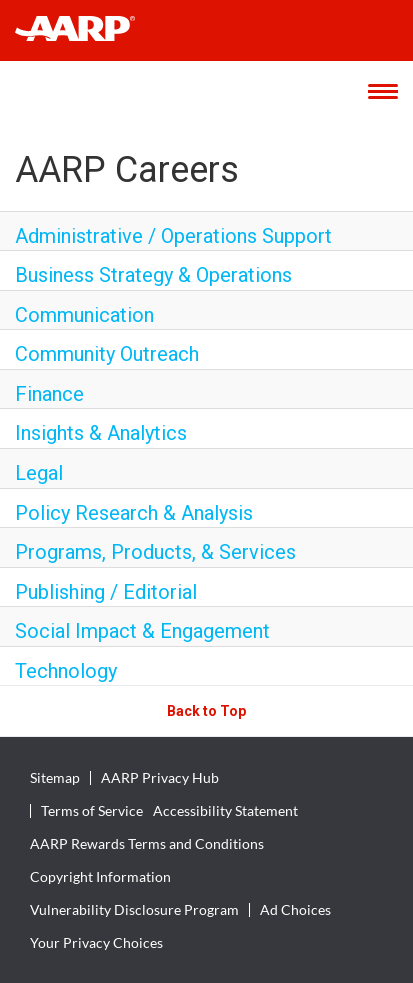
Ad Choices (295, 910)
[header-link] (84, 30)
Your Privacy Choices (96, 943)
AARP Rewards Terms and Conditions (147, 844)
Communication (84, 315)
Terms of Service (92, 811)
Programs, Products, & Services (155, 552)
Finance (49, 394)
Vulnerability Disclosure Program (134, 910)
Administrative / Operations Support (173, 236)
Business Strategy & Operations (153, 275)
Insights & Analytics (101, 433)
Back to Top (206, 711)
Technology (66, 671)
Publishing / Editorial (106, 592)
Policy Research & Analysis (134, 513)
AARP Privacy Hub (160, 778)
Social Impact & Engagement (142, 631)
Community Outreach (107, 354)
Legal (39, 473)
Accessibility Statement (225, 811)
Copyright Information (100, 877)
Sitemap (55, 778)
